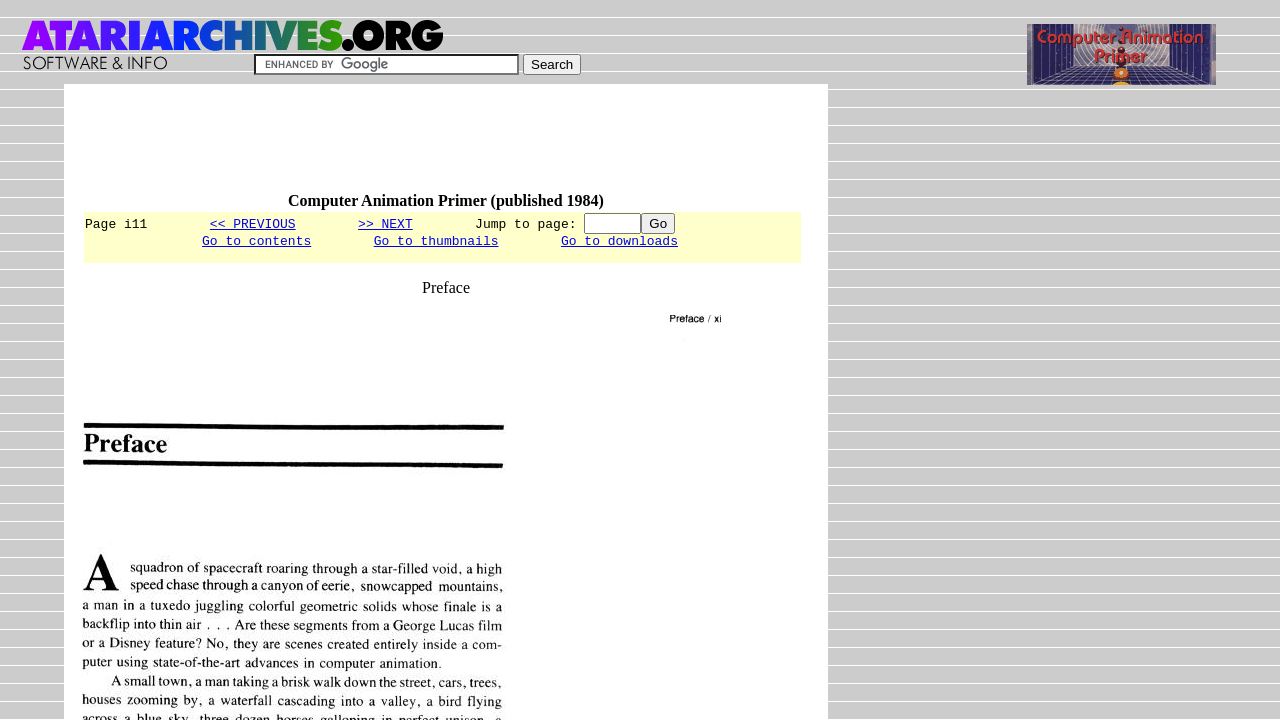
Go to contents (256, 243)
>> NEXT (385, 223)
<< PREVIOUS (253, 223)
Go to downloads (619, 243)
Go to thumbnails (436, 243)
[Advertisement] (446, 147)
